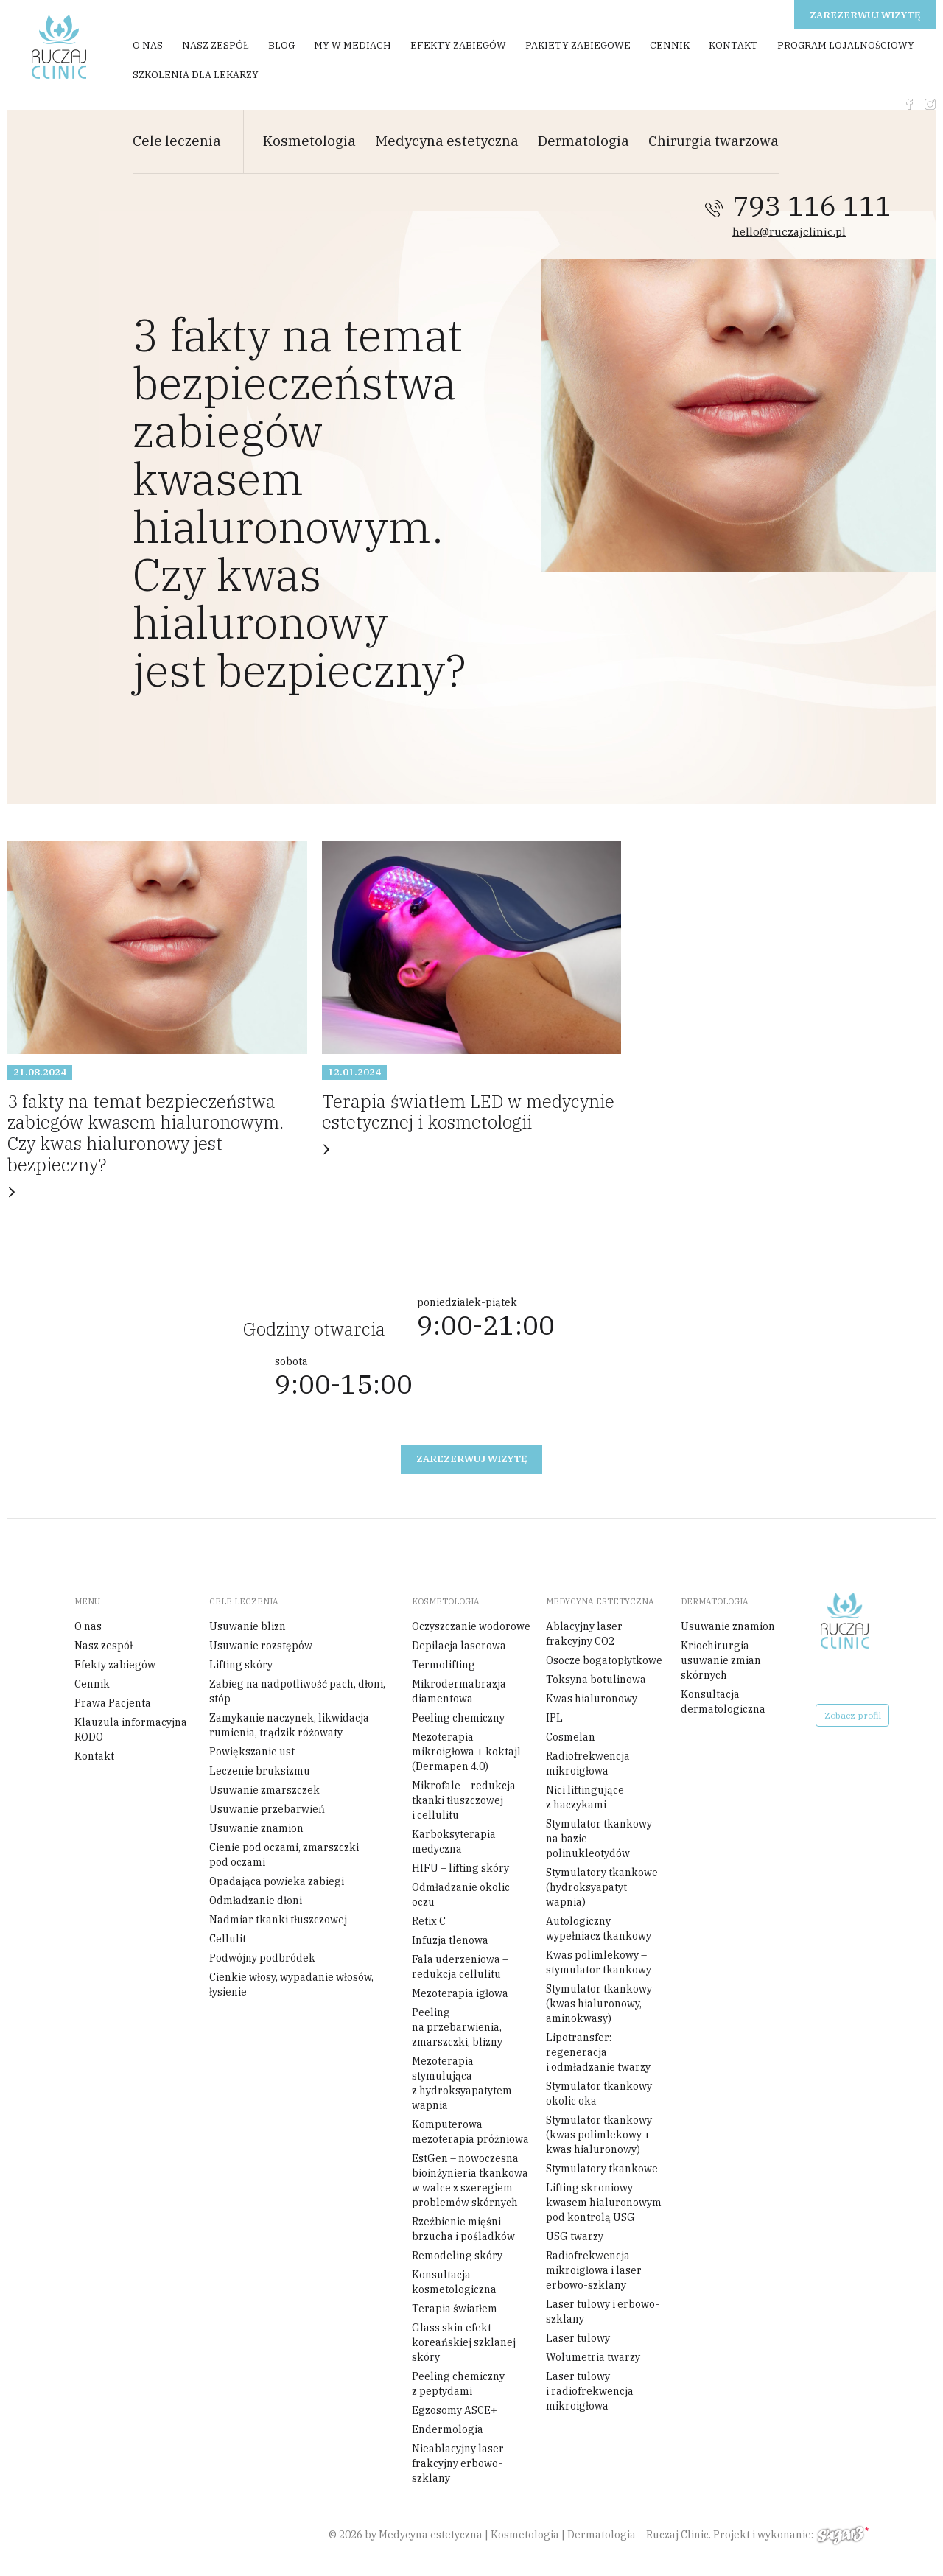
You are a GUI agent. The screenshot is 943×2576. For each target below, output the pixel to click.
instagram (930, 104)
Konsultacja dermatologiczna (723, 1702)
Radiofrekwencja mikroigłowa (588, 1763)
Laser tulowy (578, 2338)
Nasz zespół (215, 45)
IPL (554, 1717)
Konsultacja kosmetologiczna (454, 2282)
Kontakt (733, 45)
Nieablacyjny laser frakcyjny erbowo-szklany (458, 2463)
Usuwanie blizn (247, 1626)
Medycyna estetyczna (447, 141)
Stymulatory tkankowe (602, 2168)
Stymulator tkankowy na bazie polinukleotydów (599, 1838)
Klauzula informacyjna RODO (130, 1730)
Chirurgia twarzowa (713, 141)
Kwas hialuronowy (591, 1698)
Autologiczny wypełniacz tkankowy (598, 1928)
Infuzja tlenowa (450, 1940)
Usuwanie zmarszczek (264, 1790)
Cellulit (227, 1938)
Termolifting (443, 1664)
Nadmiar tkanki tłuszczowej (278, 1919)
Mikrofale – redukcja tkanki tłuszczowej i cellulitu (464, 1800)
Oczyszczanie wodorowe (471, 1626)
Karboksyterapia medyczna (454, 1842)
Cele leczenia (177, 141)
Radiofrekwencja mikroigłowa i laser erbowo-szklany (594, 2270)
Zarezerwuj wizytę (865, 15)
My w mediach (352, 45)
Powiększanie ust (252, 1751)
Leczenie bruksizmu (259, 1770)
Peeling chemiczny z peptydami (458, 2384)
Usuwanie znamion (256, 1828)
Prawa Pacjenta (112, 1703)
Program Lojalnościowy (845, 45)
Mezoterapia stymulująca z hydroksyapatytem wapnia (462, 2083)
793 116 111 (811, 206)
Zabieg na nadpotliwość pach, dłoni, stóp (297, 1691)
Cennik (670, 45)
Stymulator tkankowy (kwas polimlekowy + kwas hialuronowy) (599, 2134)
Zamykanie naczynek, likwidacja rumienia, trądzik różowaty (289, 1725)
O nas (148, 45)
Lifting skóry (241, 1664)
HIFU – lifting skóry (460, 1868)
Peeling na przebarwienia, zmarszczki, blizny (457, 2027)
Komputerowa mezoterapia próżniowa (470, 2132)
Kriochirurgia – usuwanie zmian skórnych (721, 1660)
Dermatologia (583, 141)
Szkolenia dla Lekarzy (196, 75)
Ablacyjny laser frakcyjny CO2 (584, 1634)
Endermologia (447, 2429)
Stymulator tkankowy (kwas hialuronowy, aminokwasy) (599, 2003)
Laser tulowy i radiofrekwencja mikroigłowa (590, 2391)
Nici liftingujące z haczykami (585, 1797)
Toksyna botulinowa (596, 1679)
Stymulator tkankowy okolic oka (599, 2094)
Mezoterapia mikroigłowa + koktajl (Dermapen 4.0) (466, 1751)
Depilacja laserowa (459, 1645)
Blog (281, 45)
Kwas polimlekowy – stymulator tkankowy (598, 1962)
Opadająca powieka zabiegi (276, 1881)
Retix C (429, 1921)
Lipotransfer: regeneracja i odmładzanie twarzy (598, 2052)
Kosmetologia (309, 141)
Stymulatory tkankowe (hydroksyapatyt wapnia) (602, 1887)
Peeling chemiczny (458, 1717)
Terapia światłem (454, 2308)
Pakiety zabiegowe (578, 45)
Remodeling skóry (457, 2255)
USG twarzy (574, 2236)
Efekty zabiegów (458, 45)
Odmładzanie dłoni (255, 1900)
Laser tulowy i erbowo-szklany (602, 2312)
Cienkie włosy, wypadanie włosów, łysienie (291, 1984)
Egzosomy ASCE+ (454, 2410)
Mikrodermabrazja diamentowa (459, 1691)
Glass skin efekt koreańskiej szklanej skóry (464, 2342)
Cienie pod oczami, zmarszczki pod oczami (284, 1855)
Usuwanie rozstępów (260, 1645)
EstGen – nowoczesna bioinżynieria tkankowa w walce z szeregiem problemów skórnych (470, 2180)
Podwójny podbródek (262, 1958)
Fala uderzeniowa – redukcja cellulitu (460, 1967)
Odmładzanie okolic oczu (461, 1895)
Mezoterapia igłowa (460, 1993)
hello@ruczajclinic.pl (789, 232)
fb (909, 104)
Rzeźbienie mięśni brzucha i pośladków (463, 2229)
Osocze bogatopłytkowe (604, 1660)
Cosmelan (570, 1737)
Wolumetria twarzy (593, 2357)
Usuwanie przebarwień (267, 1809)
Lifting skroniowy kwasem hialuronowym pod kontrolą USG (604, 2202)
